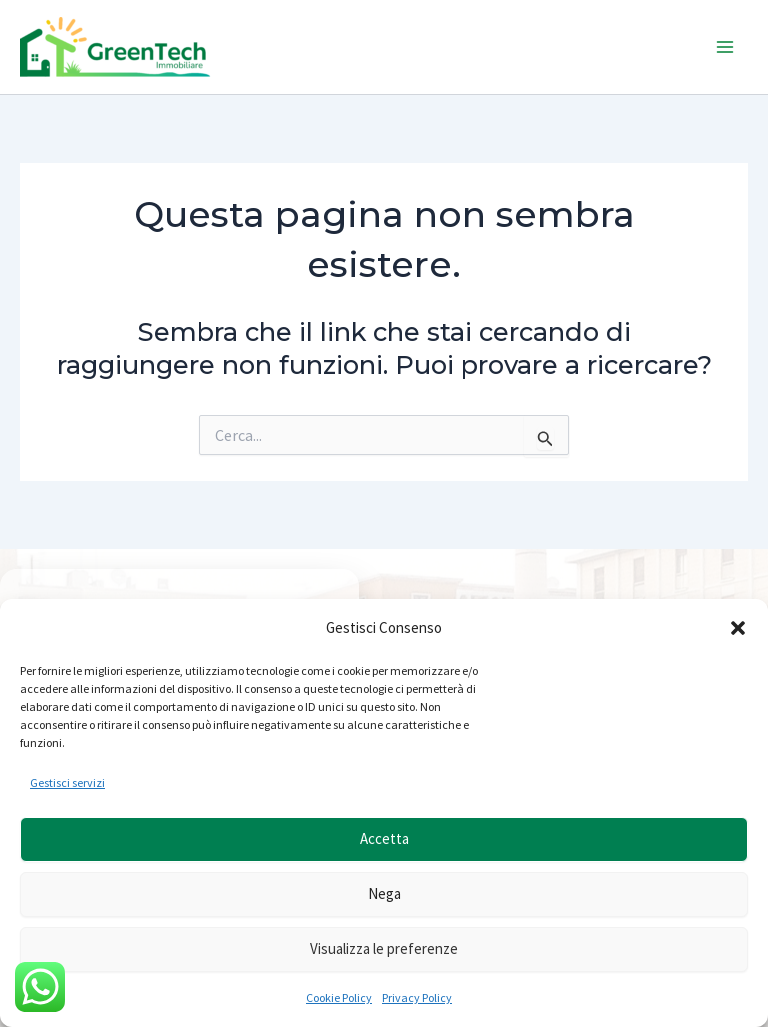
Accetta (384, 838)
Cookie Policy (339, 997)
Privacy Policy (417, 997)
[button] (738, 628)
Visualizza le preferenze (384, 948)
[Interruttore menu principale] (726, 47)
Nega (384, 893)
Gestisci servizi (67, 782)
